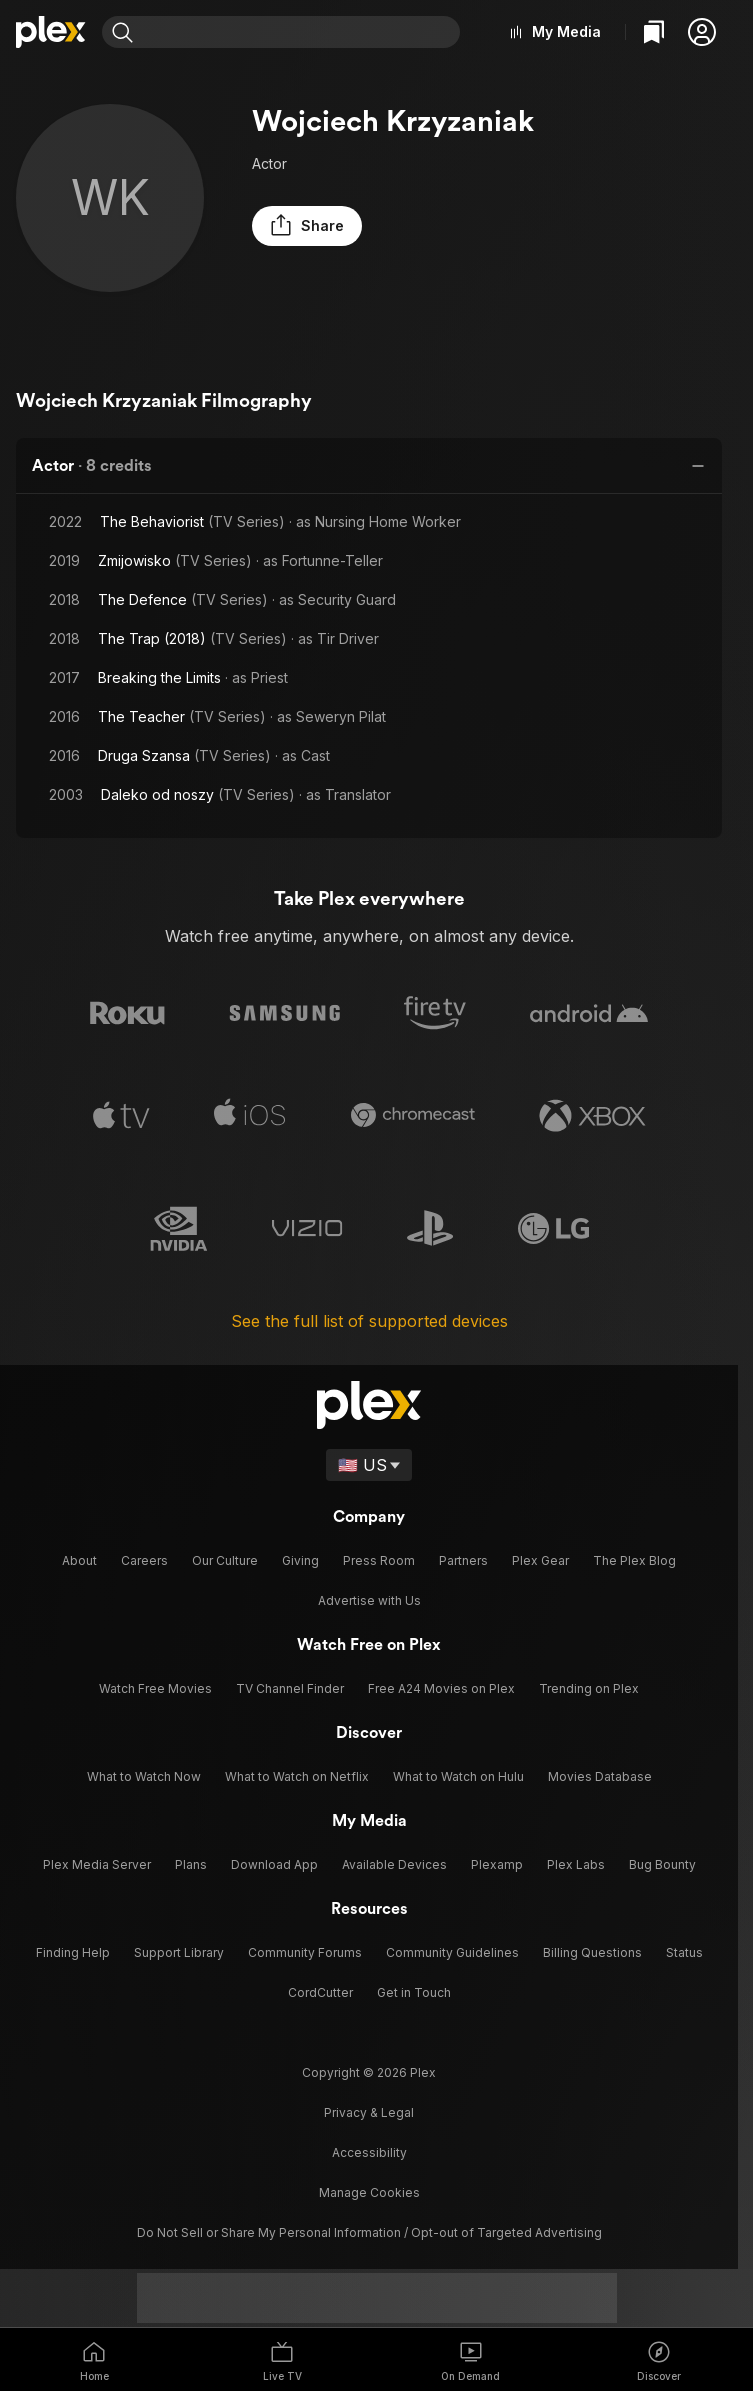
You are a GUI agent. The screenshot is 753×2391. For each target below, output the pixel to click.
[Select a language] (369, 1461)
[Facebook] (409, 2241)
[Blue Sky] (369, 2241)
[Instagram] (249, 2241)
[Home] (51, 32)
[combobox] (304, 32)
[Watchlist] (654, 32)
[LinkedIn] (449, 2241)
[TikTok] (289, 2241)
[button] (702, 32)
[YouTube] (489, 2241)
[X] (329, 2241)
